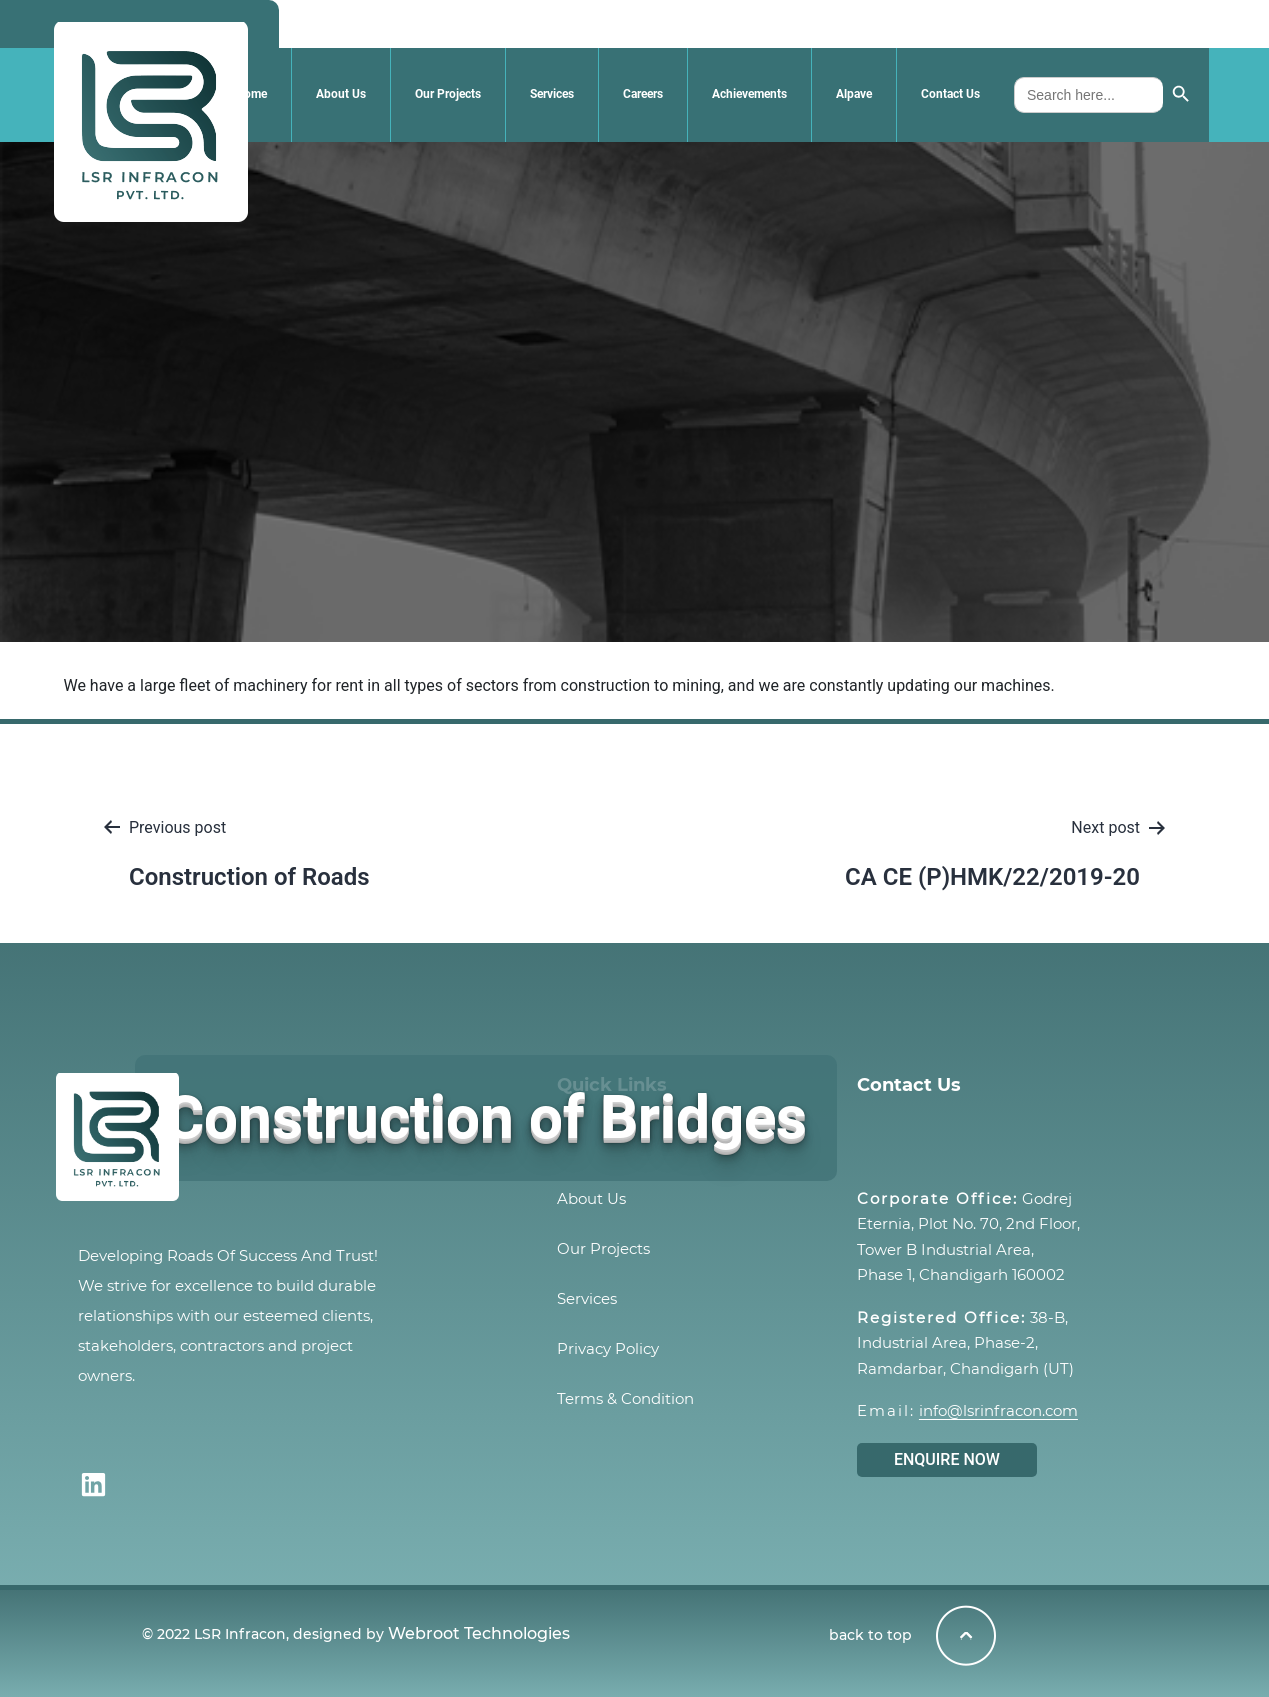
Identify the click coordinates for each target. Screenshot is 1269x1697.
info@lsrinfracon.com (998, 1410)
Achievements (749, 94)
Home (251, 94)
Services (552, 94)
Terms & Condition (625, 1398)
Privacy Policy (608, 1348)
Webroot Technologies (479, 1633)
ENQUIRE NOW (947, 1459)
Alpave (854, 94)
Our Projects (448, 94)
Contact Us (950, 94)
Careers (643, 94)
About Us (341, 94)
